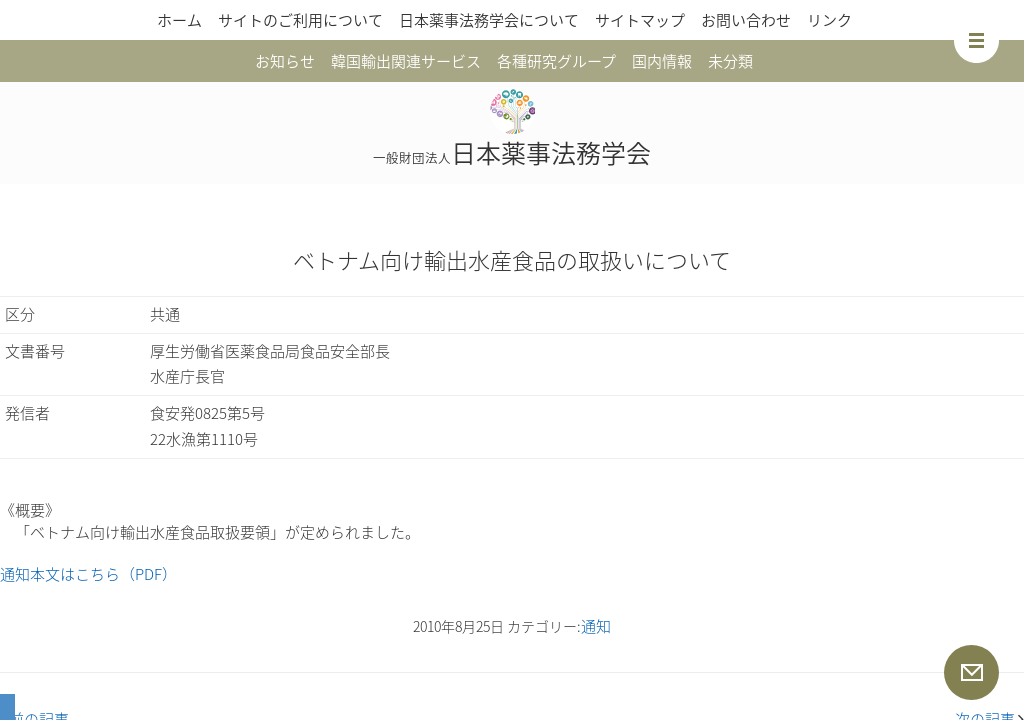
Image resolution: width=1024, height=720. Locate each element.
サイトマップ (640, 20)
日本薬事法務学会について (489, 20)
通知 (596, 626)
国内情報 (662, 61)
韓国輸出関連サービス (406, 61)
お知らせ (285, 61)
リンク (829, 20)
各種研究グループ (556, 61)
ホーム (179, 20)
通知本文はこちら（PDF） (88, 574)
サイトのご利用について (300, 20)
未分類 (730, 61)
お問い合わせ (746, 20)
